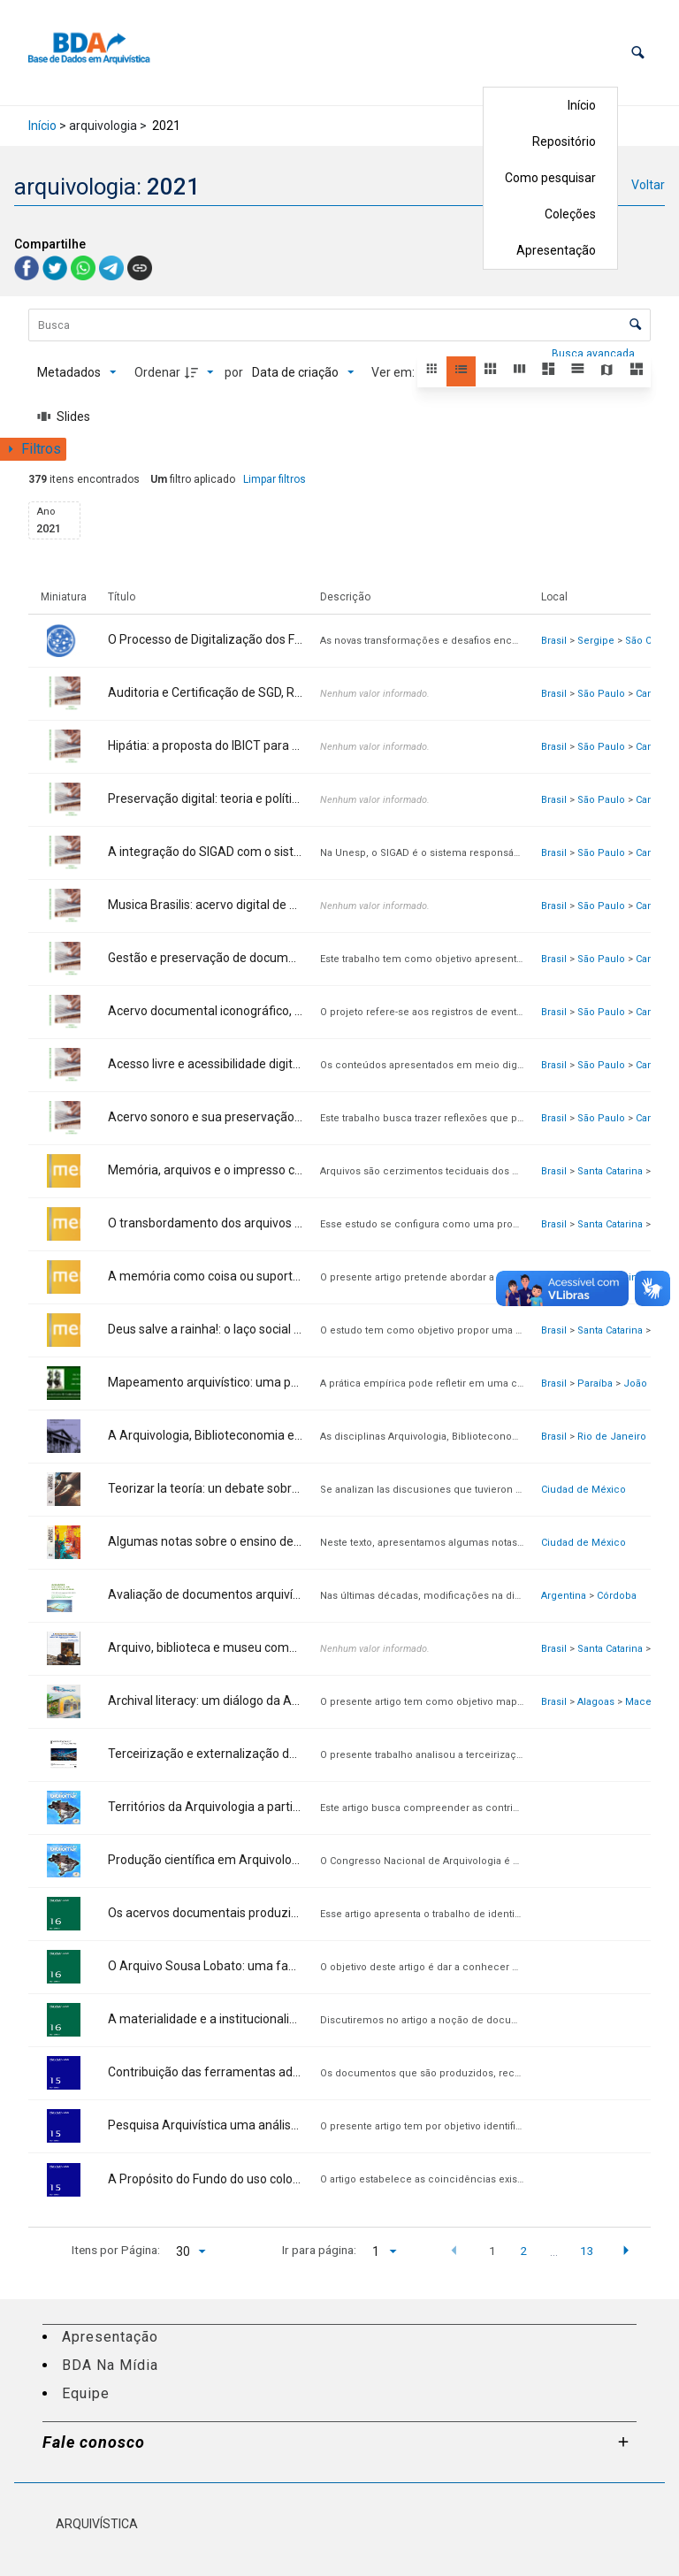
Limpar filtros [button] (274, 479)
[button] (638, 52)
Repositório (564, 141)
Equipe (86, 2393)
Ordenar (157, 372)
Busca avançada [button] (594, 354)
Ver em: (394, 372)
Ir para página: (319, 2250)
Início (582, 105)
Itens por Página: (116, 2250)
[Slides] (63, 416)
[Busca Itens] (339, 325)
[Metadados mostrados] (77, 372)
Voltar (648, 185)
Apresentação (556, 250)
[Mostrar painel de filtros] (33, 449)
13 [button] (587, 2250)
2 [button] (523, 2250)
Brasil (554, 640)
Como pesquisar (550, 178)
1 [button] (492, 2250)
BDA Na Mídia (110, 2365)
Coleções (570, 214)
